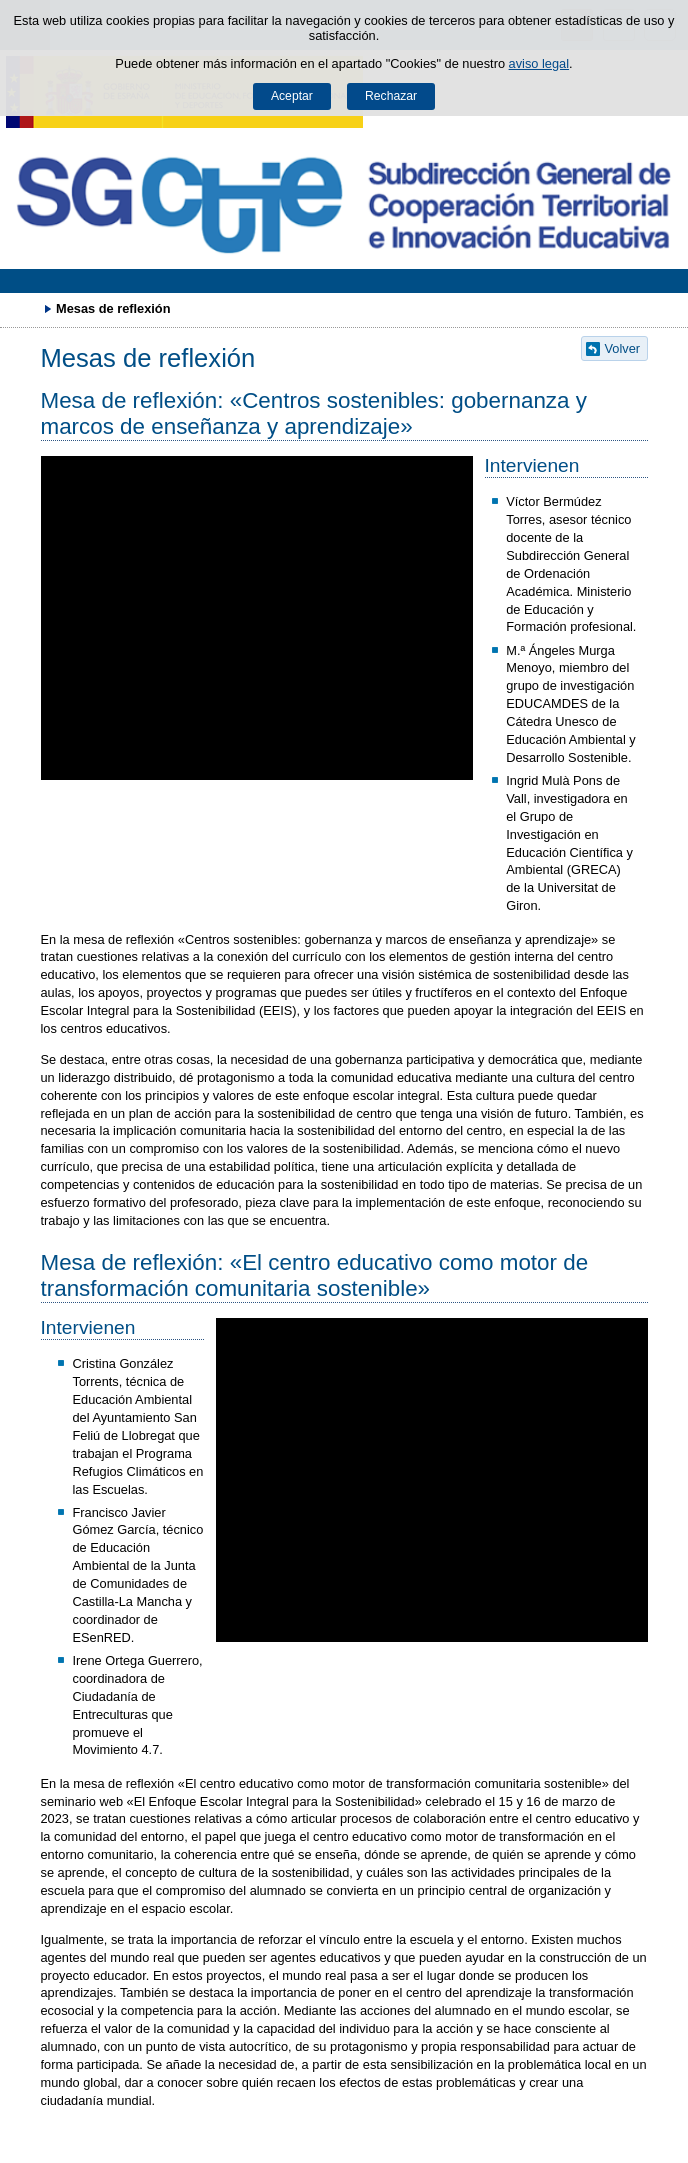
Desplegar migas (25, 308)
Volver (623, 348)
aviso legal (539, 63)
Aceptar (292, 96)
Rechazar (391, 96)
